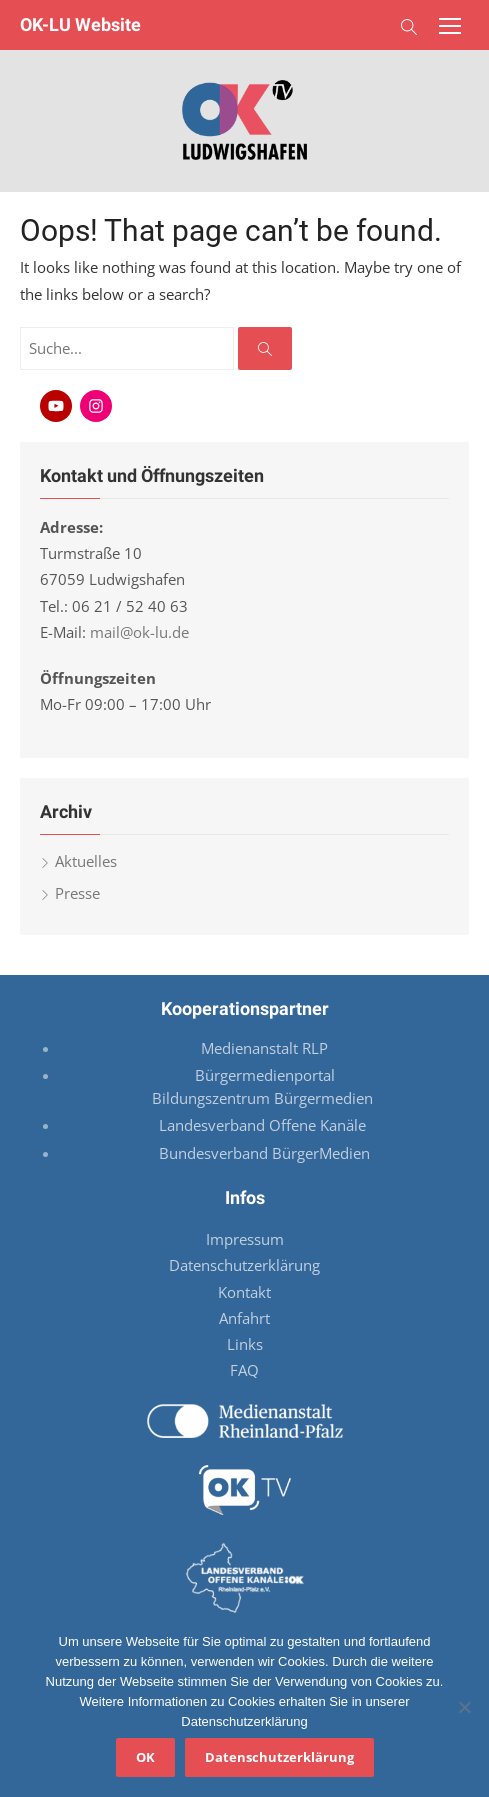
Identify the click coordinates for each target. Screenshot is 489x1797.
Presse (77, 893)
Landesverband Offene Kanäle (264, 1125)
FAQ (244, 1370)
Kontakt (244, 1292)
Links (245, 1344)
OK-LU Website (80, 24)
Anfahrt (244, 1318)
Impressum (245, 1239)
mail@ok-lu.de (139, 632)
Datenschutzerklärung (244, 1265)
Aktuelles (86, 861)
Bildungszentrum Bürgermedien (264, 1098)
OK (145, 1757)
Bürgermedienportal (265, 1075)
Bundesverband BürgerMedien (264, 1153)
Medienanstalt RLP (264, 1048)
